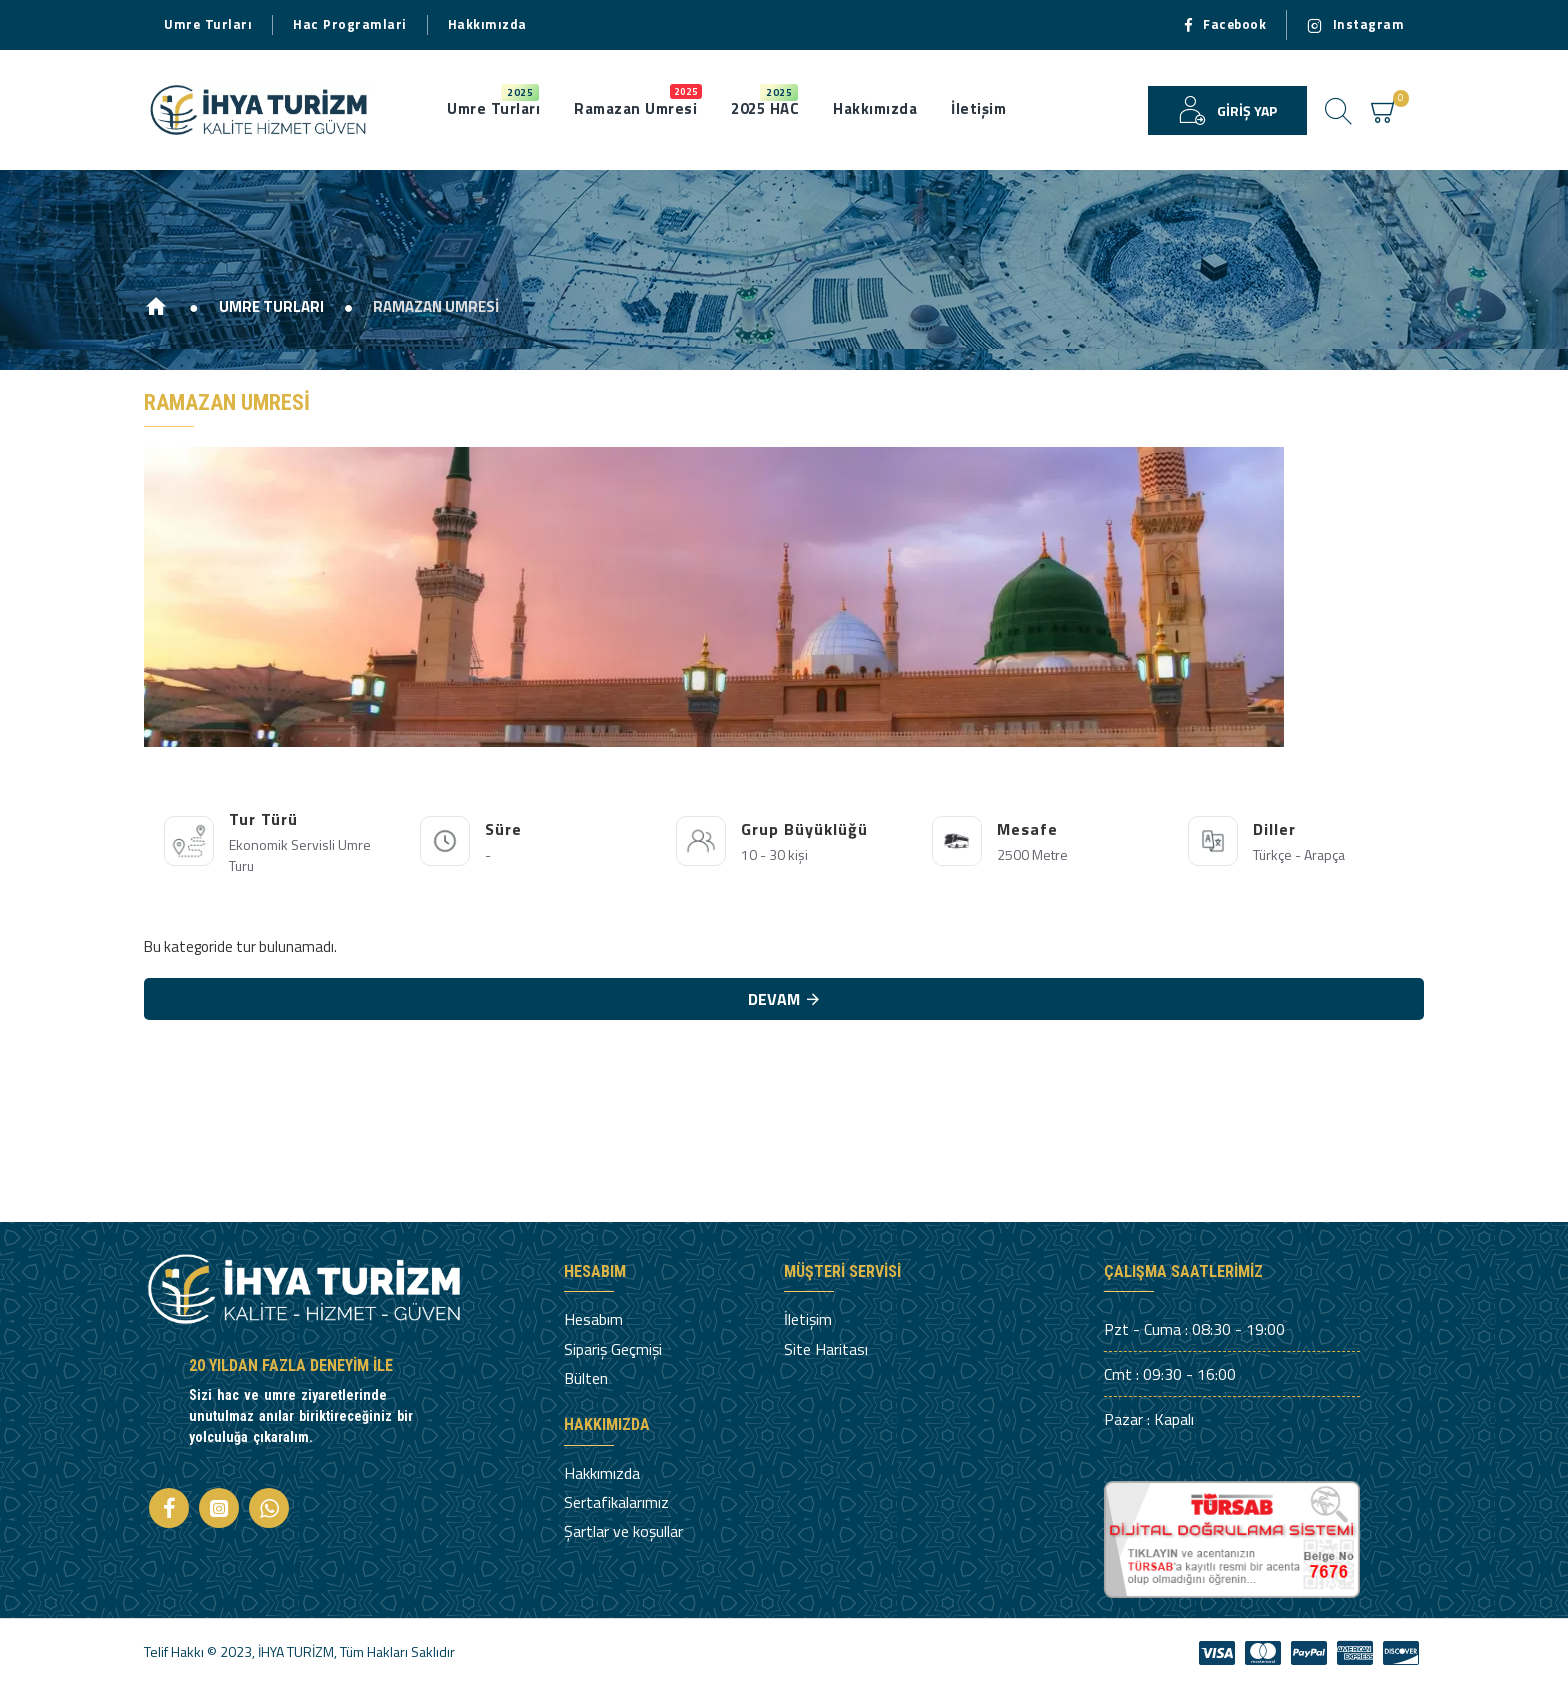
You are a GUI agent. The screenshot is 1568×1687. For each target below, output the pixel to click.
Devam (774, 999)
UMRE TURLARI (271, 307)
